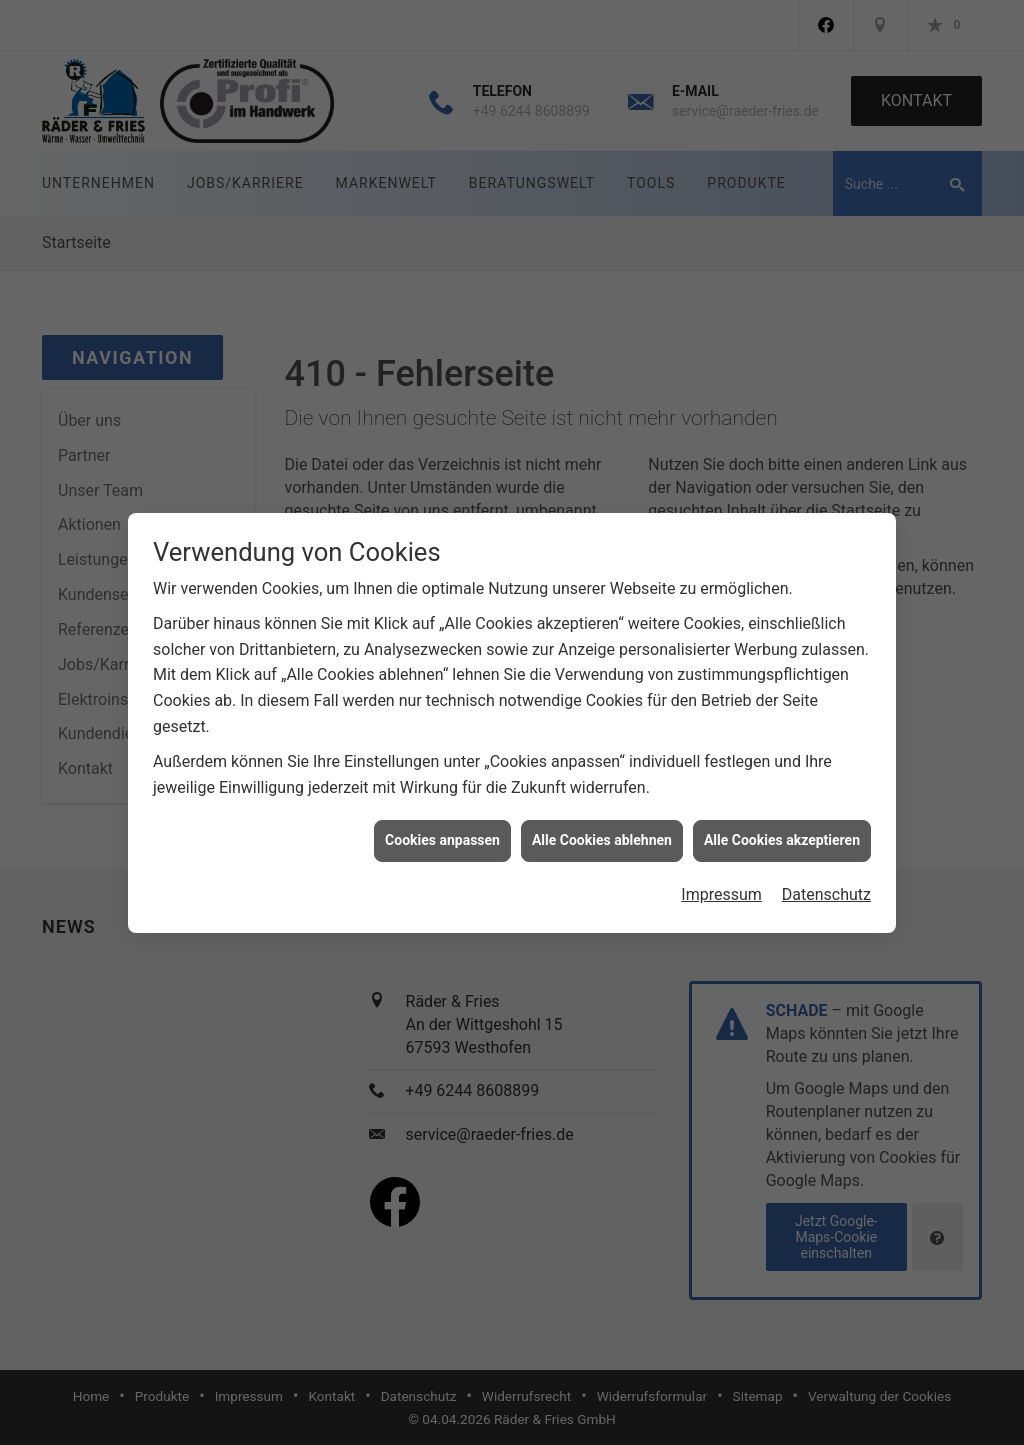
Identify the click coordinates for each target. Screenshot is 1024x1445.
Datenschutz (826, 864)
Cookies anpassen (442, 810)
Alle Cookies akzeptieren (782, 810)
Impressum (721, 864)
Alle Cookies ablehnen (602, 810)
